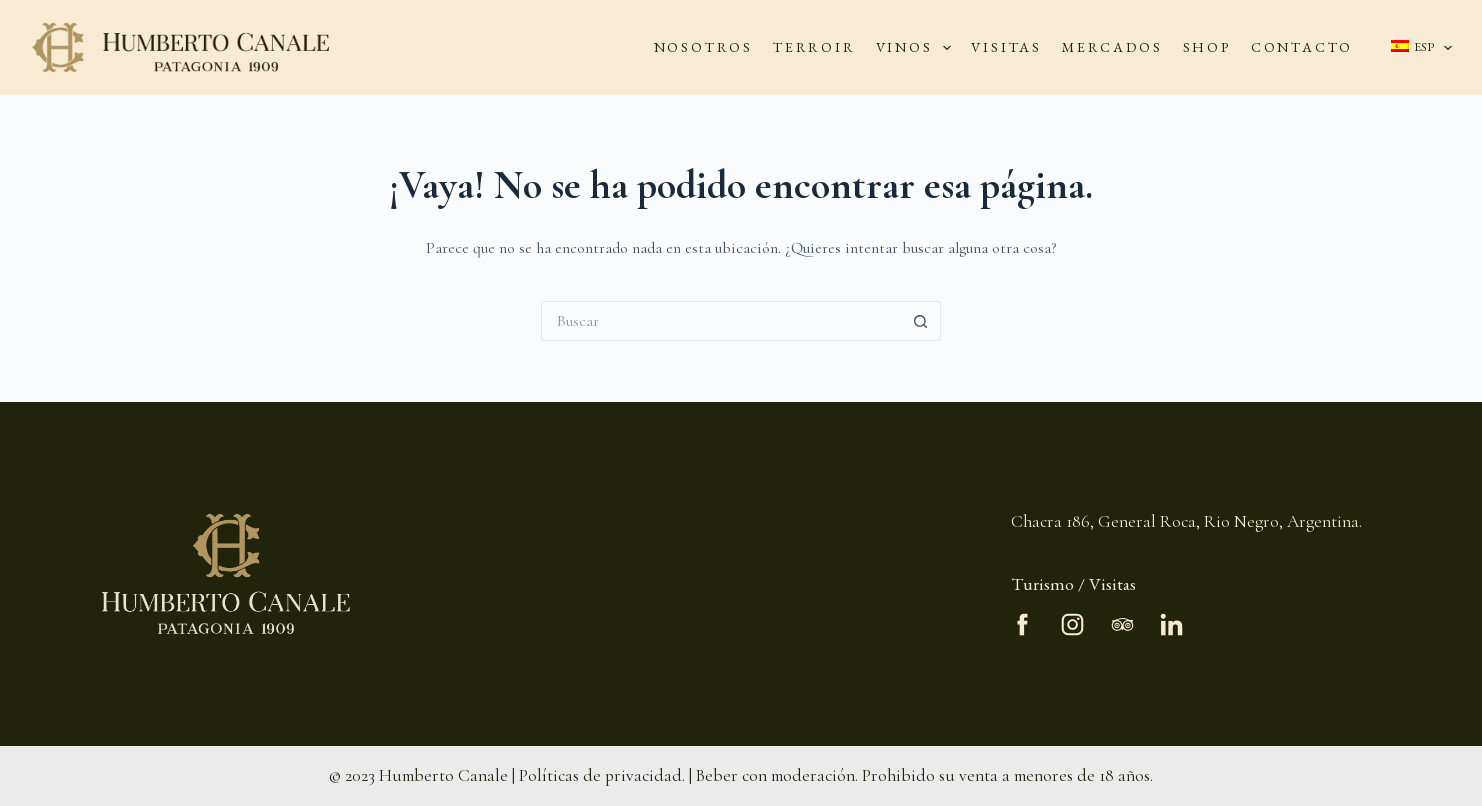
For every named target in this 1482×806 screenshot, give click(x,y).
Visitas (881, 584)
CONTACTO (1302, 47)
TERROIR (814, 47)
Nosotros (890, 505)
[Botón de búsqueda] (921, 321)
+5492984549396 (1197, 583)
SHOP (1207, 47)
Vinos (878, 557)
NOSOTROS (703, 47)
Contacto (892, 637)
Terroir (884, 531)
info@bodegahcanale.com (1102, 552)
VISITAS (1006, 47)
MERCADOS (1112, 47)
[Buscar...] (721, 321)
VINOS (918, 48)
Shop (877, 610)
